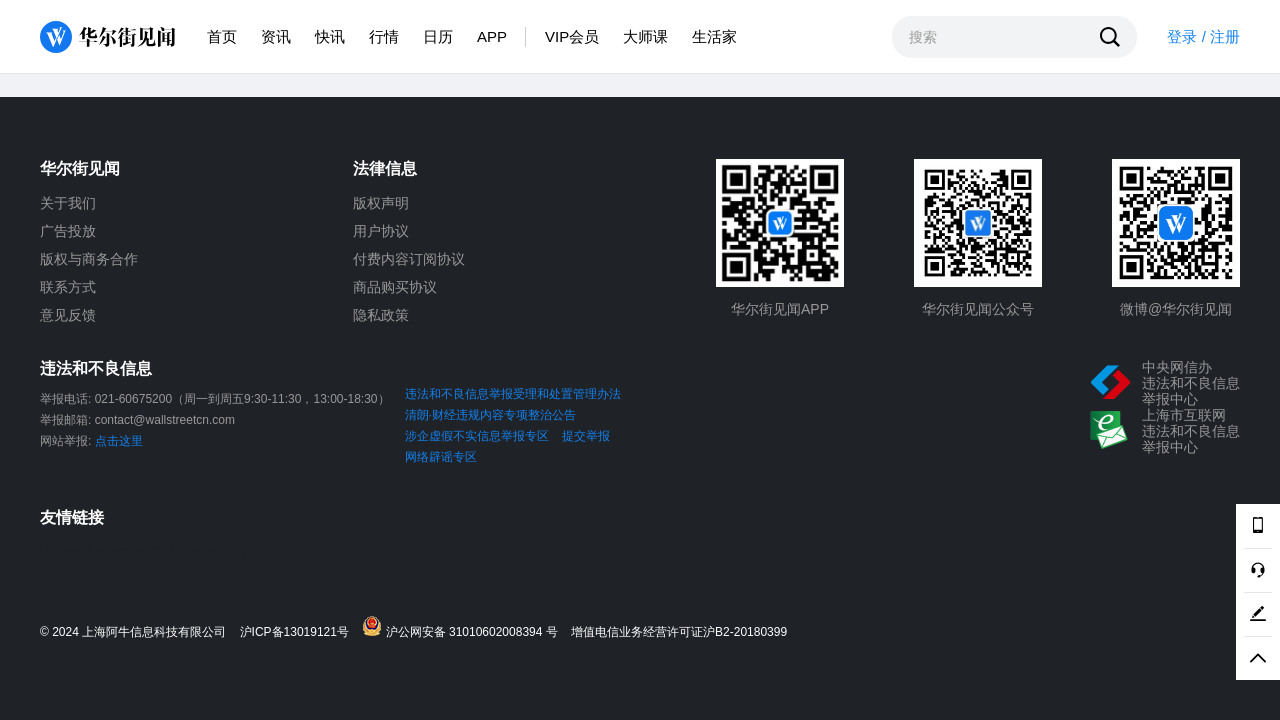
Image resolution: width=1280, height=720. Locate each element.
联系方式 (68, 287)
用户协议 (381, 231)
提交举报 (586, 436)
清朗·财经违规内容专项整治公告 (490, 415)
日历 (438, 36)
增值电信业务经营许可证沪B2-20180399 (679, 632)
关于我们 (68, 203)
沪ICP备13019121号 (299, 632)
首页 (222, 36)
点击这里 (119, 441)
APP (492, 36)
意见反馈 (68, 315)
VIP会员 (572, 36)
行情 (384, 36)
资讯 (276, 36)
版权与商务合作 (89, 259)
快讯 (330, 36)
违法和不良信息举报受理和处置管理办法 (513, 394)
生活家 (714, 36)
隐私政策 (381, 315)
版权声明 (381, 203)
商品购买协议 (395, 287)
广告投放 (68, 231)
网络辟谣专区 (441, 457)
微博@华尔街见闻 (1176, 309)
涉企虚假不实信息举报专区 (477, 436)
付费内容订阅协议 (409, 259)
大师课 (645, 36)
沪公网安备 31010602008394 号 (464, 627)
